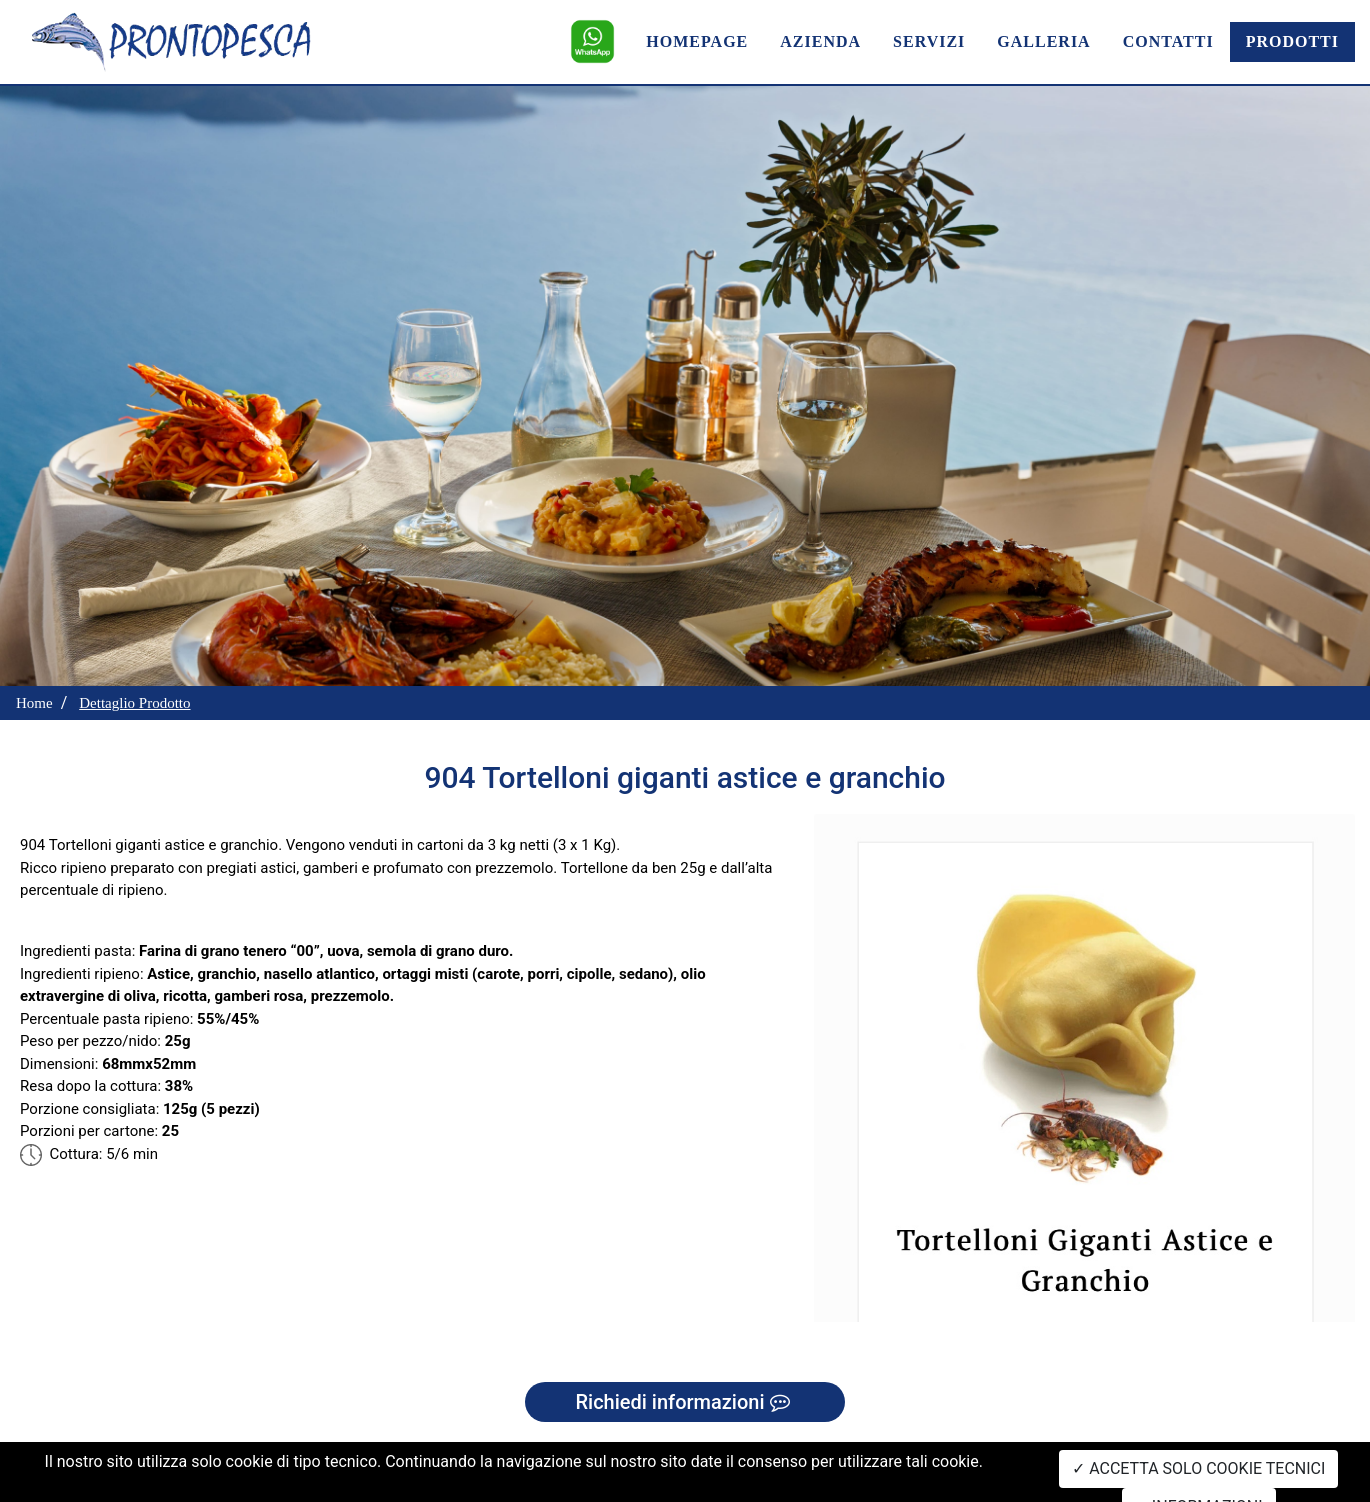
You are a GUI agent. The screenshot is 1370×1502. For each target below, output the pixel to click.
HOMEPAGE (697, 41)
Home (34, 703)
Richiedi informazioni (684, 1402)
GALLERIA (1043, 41)
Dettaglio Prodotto (134, 703)
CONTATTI (1168, 41)
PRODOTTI (1292, 41)
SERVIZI (929, 41)
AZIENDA (820, 41)
